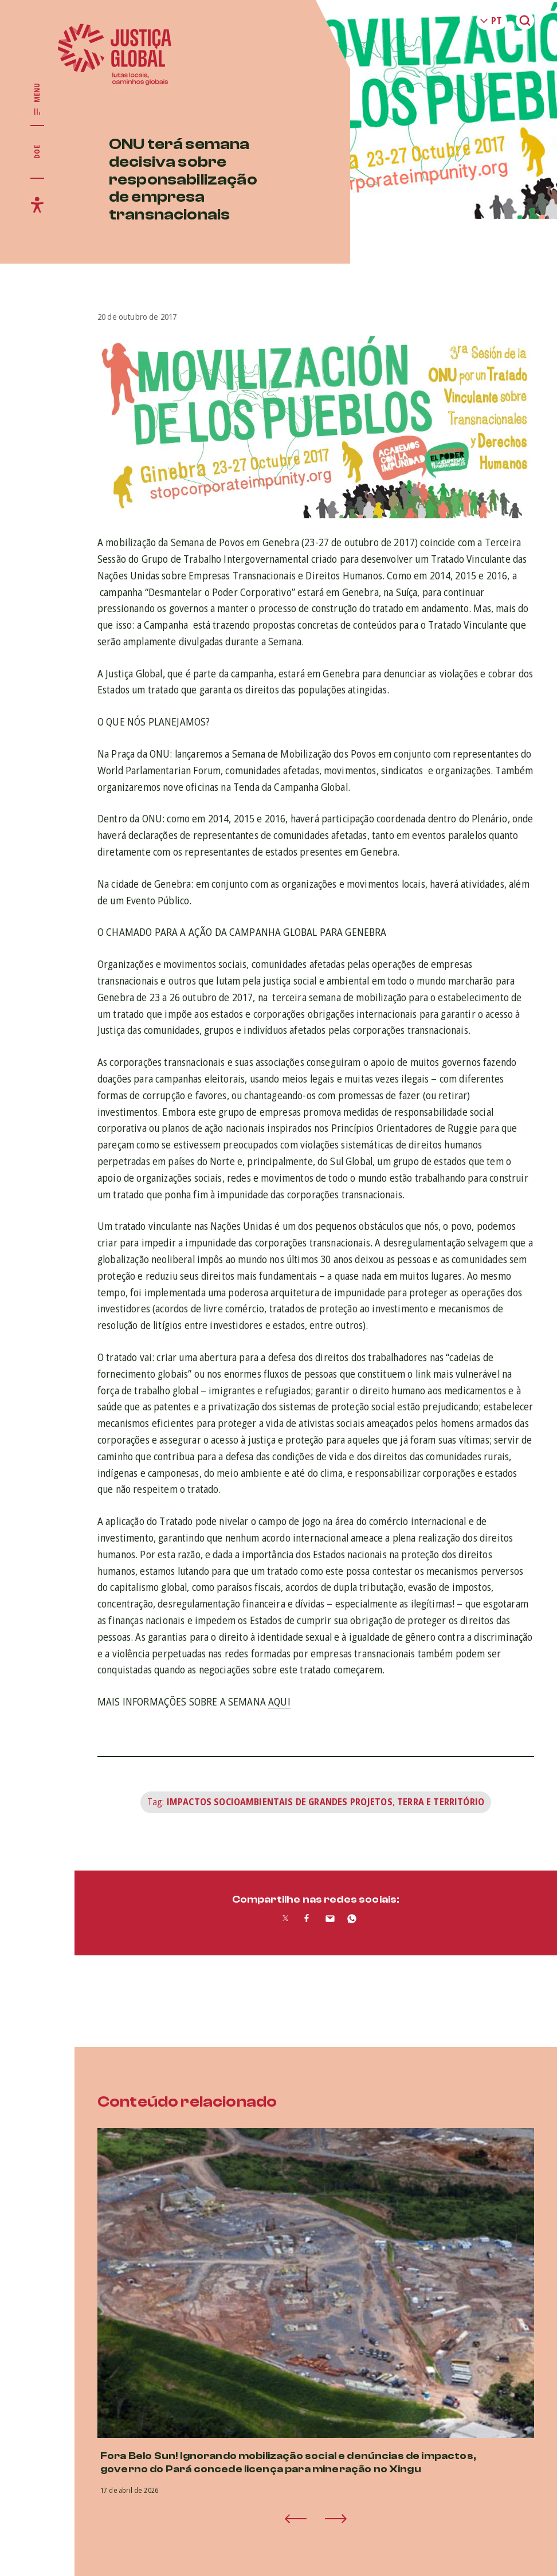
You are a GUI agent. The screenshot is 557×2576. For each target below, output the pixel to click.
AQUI (279, 1701)
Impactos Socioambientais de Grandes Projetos (280, 1801)
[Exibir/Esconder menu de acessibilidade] (37, 204)
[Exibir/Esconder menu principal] (37, 99)
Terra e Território (440, 1801)
